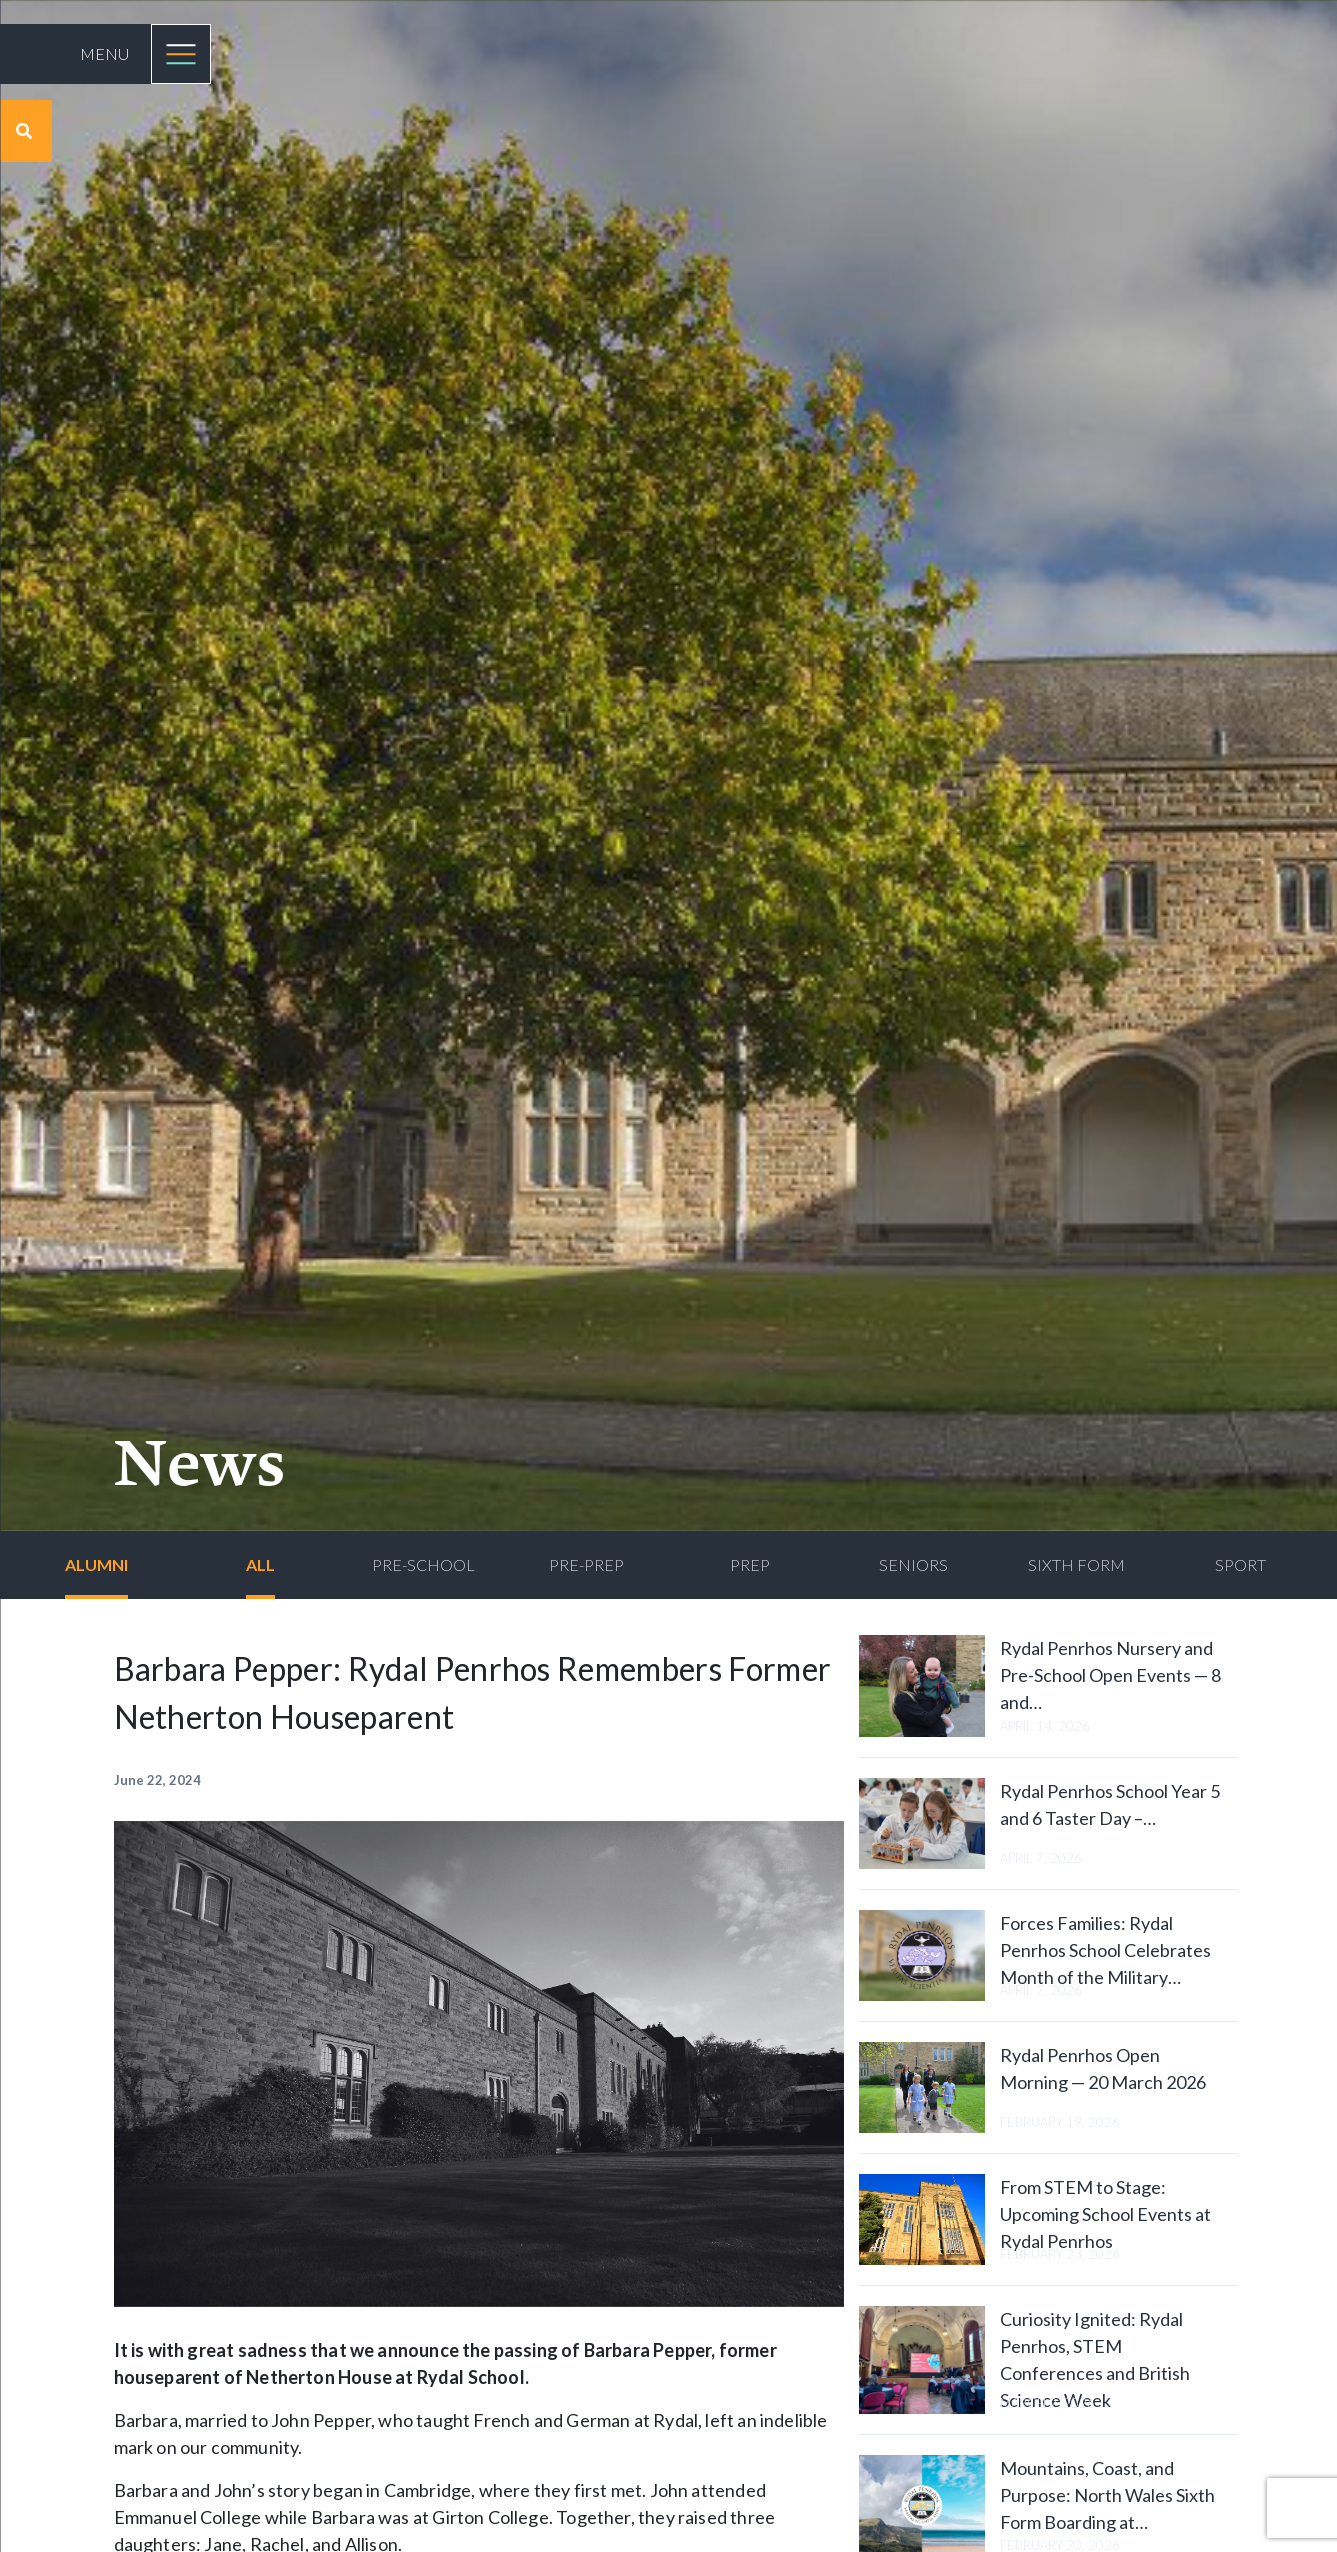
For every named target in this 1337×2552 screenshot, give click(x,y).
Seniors (913, 1564)
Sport (1240, 1564)
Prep (750, 1564)
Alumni (96, 1564)
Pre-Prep (586, 1564)
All (260, 1564)
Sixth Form (1076, 1564)
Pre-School (423, 1564)
